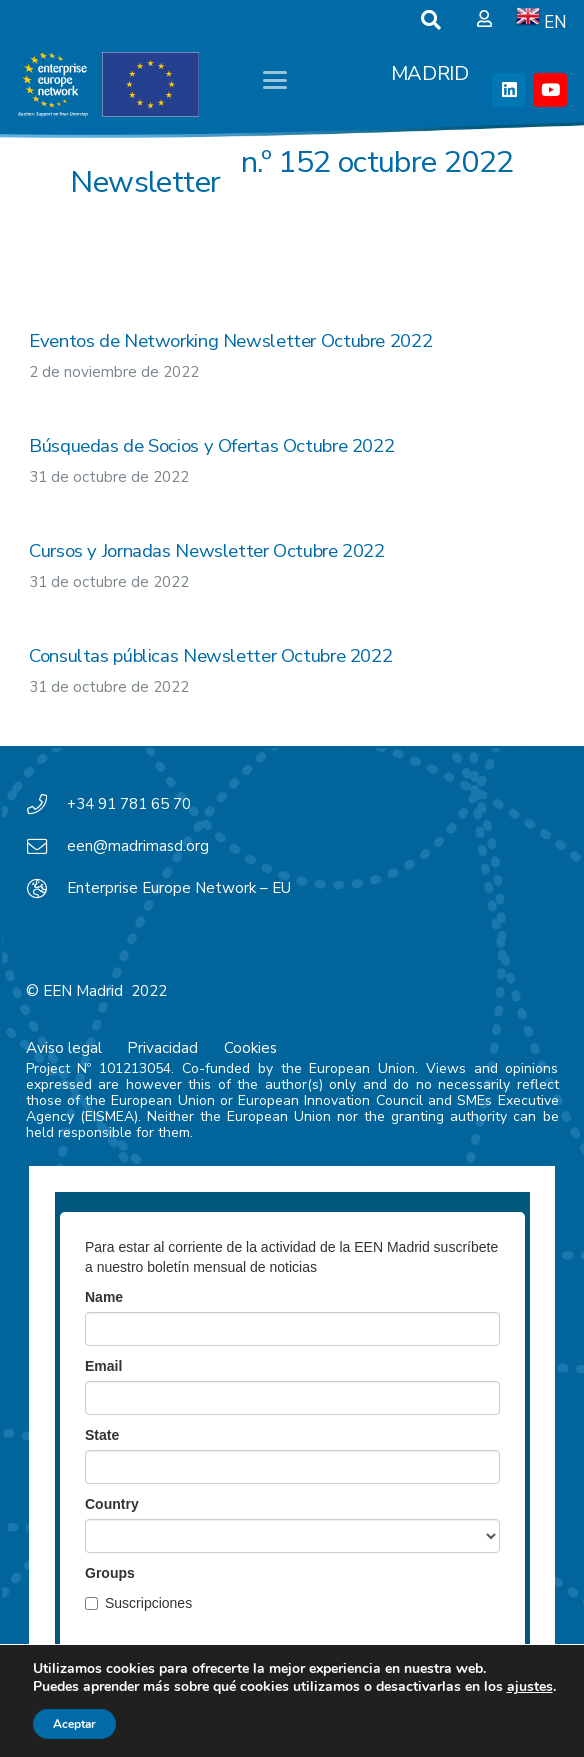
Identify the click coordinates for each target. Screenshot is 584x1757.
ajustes (530, 1687)
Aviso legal (64, 1048)
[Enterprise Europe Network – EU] (47, 889)
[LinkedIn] (509, 90)
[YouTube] (550, 90)
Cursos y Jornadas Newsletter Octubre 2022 (207, 551)
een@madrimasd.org (138, 846)
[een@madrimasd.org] (47, 847)
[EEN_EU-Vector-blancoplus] (108, 85)
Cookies (250, 1048)
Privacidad (162, 1048)
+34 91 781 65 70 (129, 804)
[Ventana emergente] (484, 20)
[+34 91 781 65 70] (47, 805)
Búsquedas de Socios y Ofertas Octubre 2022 (211, 446)
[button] (431, 20)
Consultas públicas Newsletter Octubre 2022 (210, 656)
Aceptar (74, 1724)
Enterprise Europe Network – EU (179, 888)
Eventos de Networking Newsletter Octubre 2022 (230, 341)
